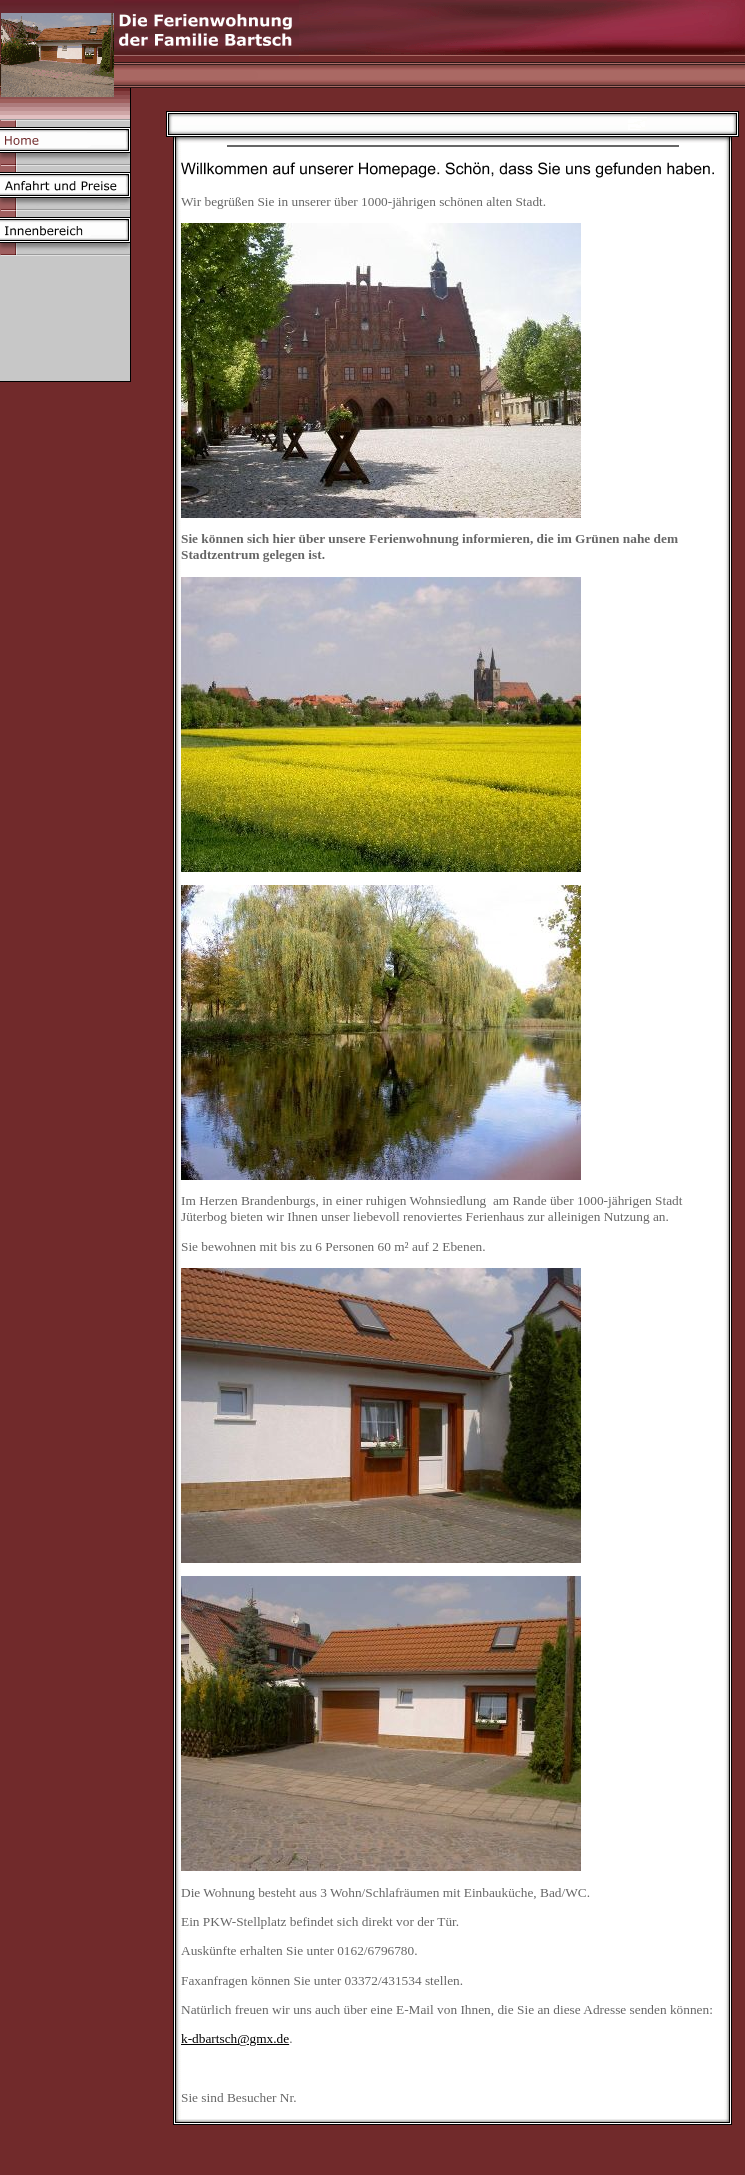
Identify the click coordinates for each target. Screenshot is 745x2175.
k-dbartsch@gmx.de (235, 2038)
